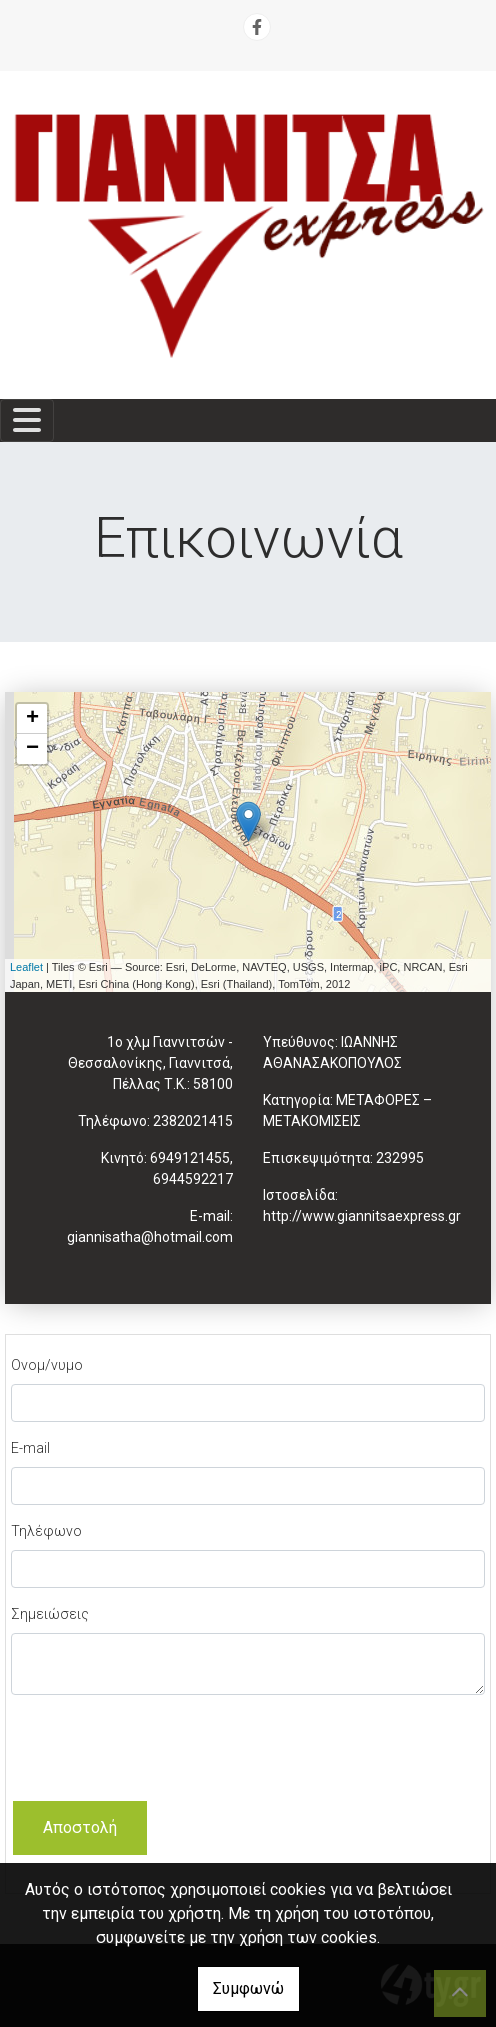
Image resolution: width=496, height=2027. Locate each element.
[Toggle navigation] (27, 420)
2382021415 (193, 1121)
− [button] (32, 749)
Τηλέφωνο (46, 1531)
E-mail (30, 1448)
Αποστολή (80, 1827)
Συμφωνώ (248, 1988)
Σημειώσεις (50, 1614)
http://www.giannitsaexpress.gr (362, 1216)
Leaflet (26, 967)
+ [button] (32, 719)
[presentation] (163, 1750)
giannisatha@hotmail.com (150, 1237)
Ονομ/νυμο (47, 1365)
